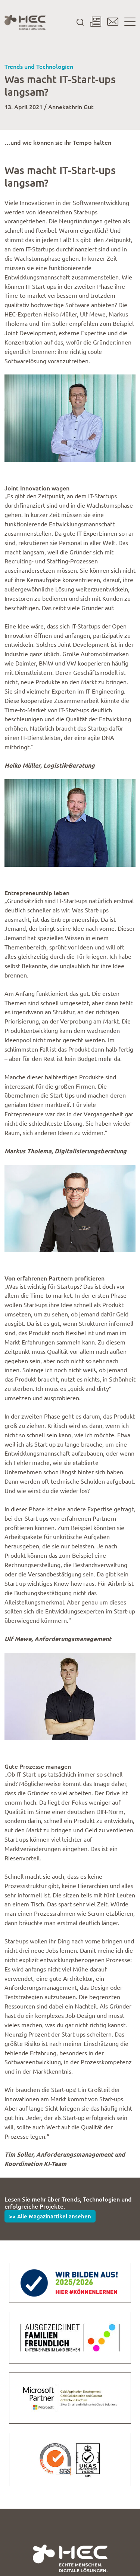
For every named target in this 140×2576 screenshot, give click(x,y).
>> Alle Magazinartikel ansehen (50, 2216)
